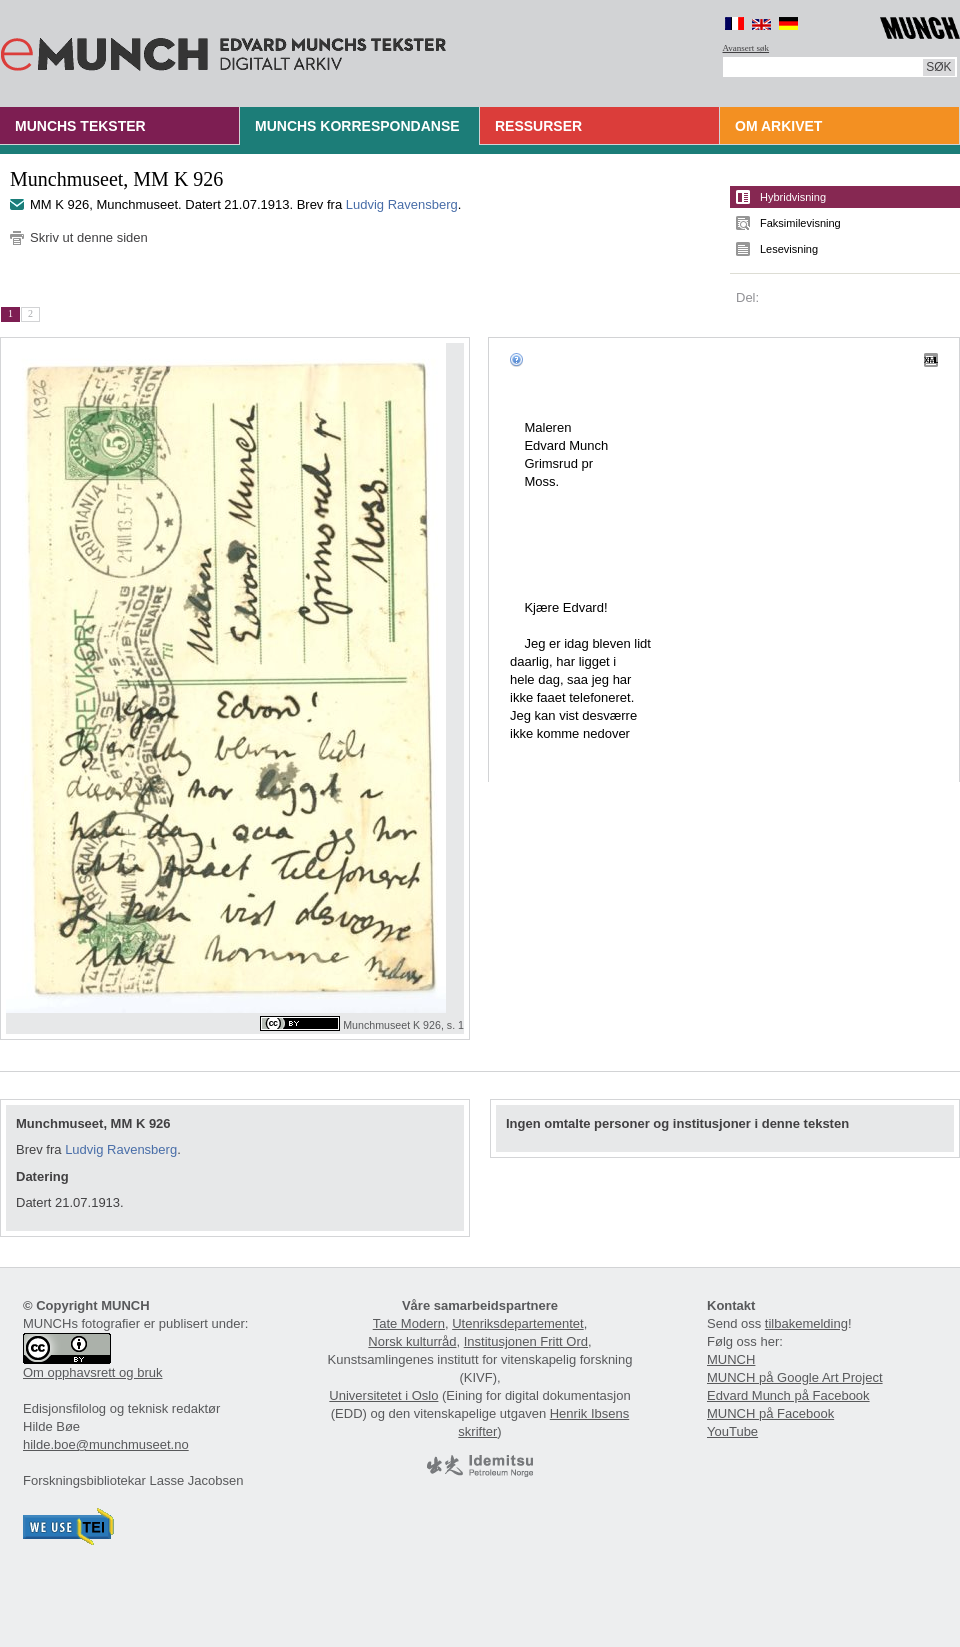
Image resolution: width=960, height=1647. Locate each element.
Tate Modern (409, 1323)
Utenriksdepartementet (518, 1323)
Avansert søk (746, 48)
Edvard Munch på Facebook (788, 1395)
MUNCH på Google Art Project (795, 1377)
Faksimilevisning (800, 223)
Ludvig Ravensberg (402, 204)
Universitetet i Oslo (383, 1395)
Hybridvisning (793, 197)
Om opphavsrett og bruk (92, 1372)
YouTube (732, 1431)
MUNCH (731, 1359)
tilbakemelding (806, 1323)
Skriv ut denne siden (89, 237)
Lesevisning (789, 249)
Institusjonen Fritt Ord (526, 1341)
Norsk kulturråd (412, 1341)
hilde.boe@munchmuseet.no (106, 1444)
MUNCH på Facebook (770, 1413)
